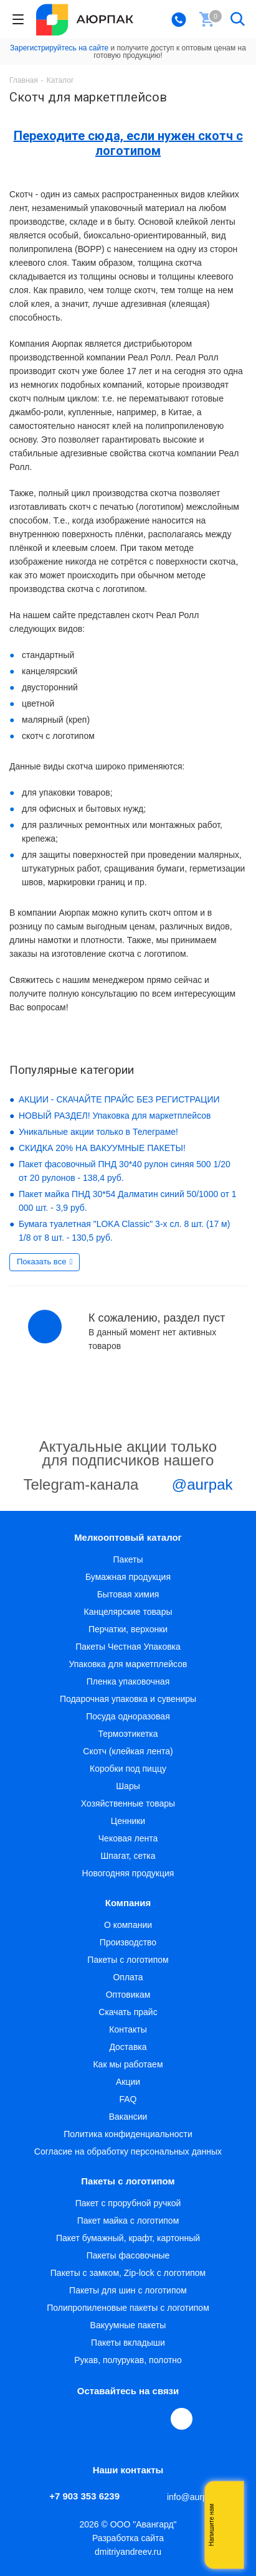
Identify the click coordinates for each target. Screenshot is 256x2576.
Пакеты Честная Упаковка (128, 1647)
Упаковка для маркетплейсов (128, 1664)
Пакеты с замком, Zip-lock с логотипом (128, 2273)
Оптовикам (128, 1995)
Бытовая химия (128, 1594)
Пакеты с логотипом (127, 1960)
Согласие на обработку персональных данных (128, 2151)
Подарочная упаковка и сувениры (128, 1699)
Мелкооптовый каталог (128, 1537)
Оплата (128, 1977)
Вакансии (128, 2117)
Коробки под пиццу (128, 1769)
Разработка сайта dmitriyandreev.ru (128, 2545)
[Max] (181, 2419)
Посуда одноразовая (128, 1716)
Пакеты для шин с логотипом (128, 2290)
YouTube (126, 2418)
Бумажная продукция (128, 1577)
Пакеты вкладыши (128, 2343)
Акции (128, 2082)
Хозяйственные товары (128, 1803)
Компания (128, 1902)
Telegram (97, 2418)
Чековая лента (128, 1838)
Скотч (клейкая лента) (128, 1751)
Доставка (127, 2047)
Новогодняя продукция (128, 1873)
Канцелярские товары (128, 1612)
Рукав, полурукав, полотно (128, 2360)
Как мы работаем (128, 2064)
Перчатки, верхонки (128, 1629)
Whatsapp (228, 2525)
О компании (128, 1925)
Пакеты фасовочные (128, 2255)
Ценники (128, 1821)
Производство (128, 1942)
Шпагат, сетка (127, 1856)
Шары (128, 1786)
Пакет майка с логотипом (128, 2221)
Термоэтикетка (128, 1734)
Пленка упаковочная (128, 1681)
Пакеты (128, 1559)
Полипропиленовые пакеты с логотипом (128, 2308)
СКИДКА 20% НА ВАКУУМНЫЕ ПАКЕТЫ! (102, 1148)
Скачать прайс (127, 2012)
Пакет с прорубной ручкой (128, 2203)
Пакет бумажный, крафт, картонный (128, 2238)
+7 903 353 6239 (84, 2496)
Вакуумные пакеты (128, 2325)
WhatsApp (154, 2418)
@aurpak (187, 1486)
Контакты (127, 2029)
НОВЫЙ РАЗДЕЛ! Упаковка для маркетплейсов (115, 1116)
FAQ (127, 2099)
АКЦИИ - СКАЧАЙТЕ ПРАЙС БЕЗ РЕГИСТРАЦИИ (119, 1099)
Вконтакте (68, 2418)
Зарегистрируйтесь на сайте (59, 48)
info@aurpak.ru (197, 2497)
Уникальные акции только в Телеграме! (98, 1132)
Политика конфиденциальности (128, 2134)
